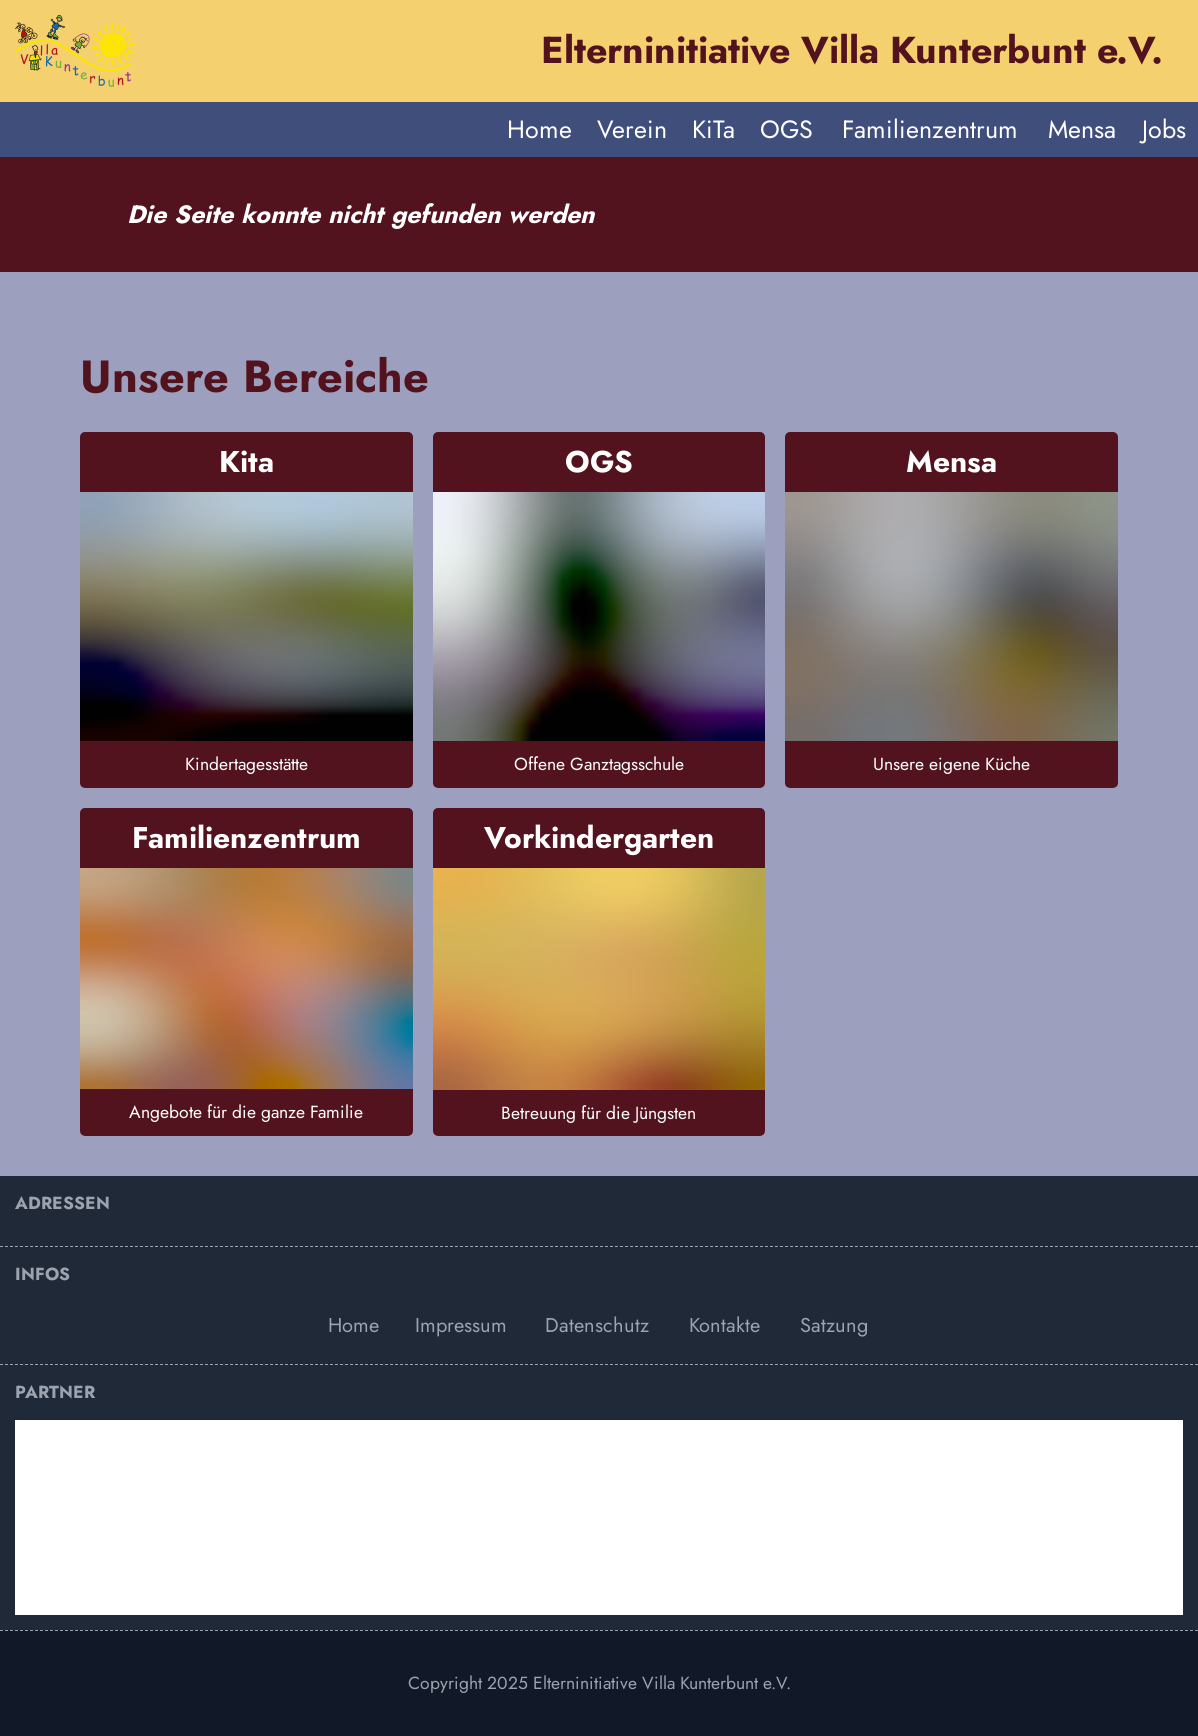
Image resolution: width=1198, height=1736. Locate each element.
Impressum (461, 1325)
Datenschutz (597, 1325)
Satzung (834, 1325)
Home (539, 129)
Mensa (1082, 129)
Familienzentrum (930, 129)
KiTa (713, 129)
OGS (786, 129)
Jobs (1164, 129)
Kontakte (724, 1325)
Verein (632, 129)
